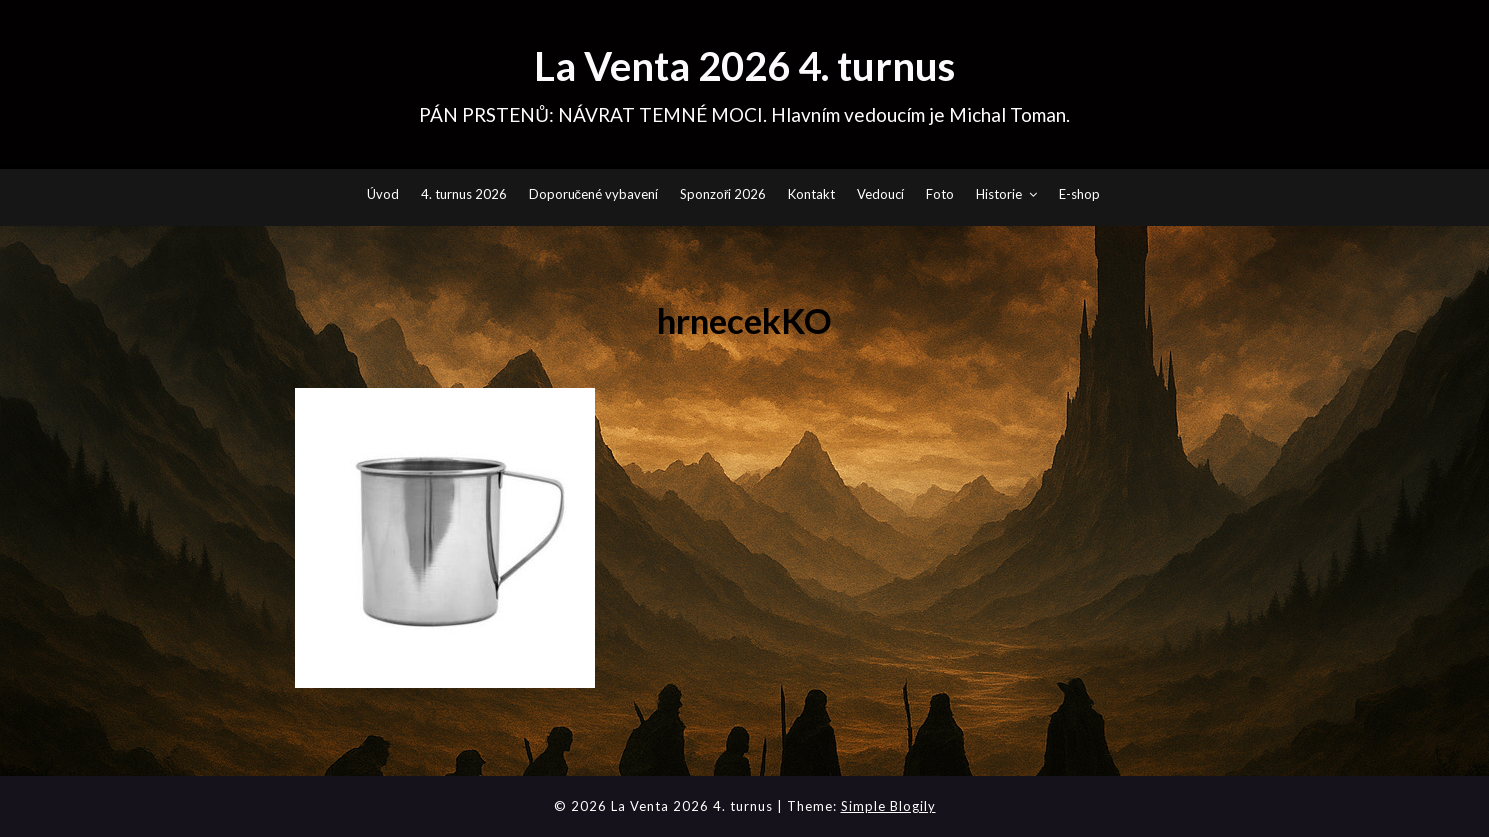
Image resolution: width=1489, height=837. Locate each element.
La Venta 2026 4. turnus (744, 66)
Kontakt (811, 194)
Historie (999, 194)
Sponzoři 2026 (723, 194)
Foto (940, 194)
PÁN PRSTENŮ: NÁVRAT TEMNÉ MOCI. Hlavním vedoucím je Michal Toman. (744, 114)
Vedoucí (880, 194)
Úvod (383, 194)
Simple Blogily (888, 806)
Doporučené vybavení (594, 194)
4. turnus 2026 (464, 194)
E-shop (1079, 194)
